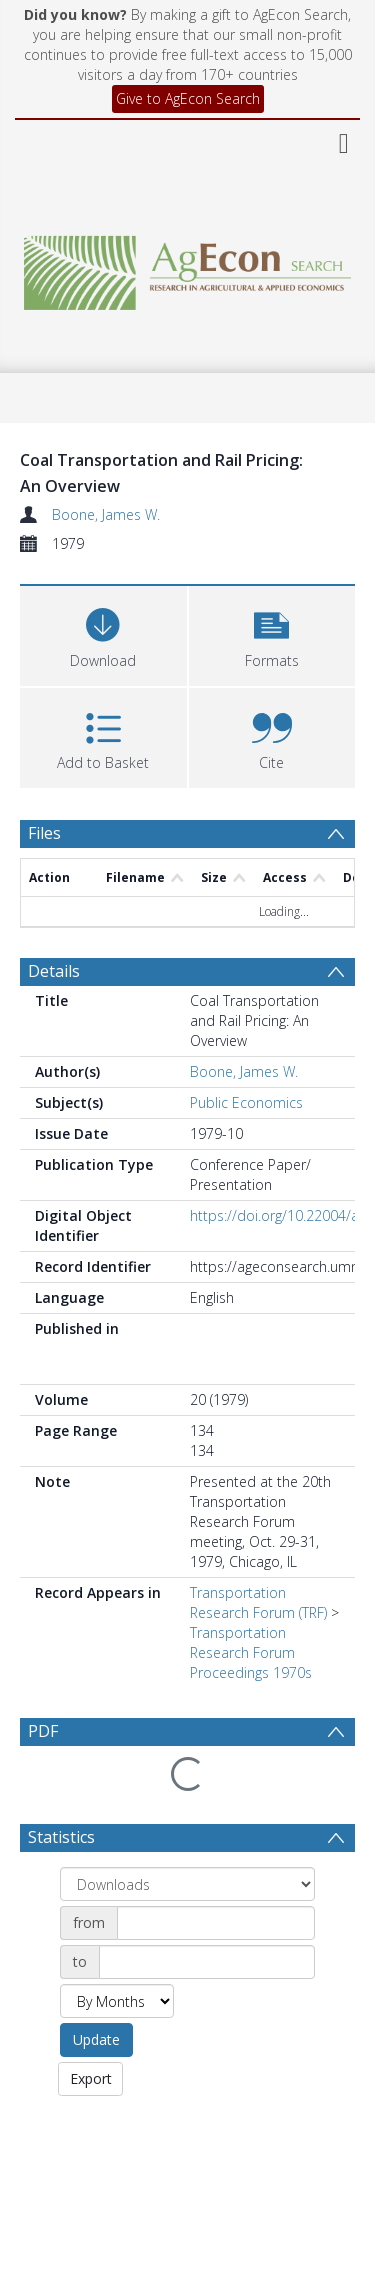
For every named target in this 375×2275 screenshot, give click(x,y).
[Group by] (187, 1836)
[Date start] (216, 1875)
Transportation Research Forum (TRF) (258, 1602)
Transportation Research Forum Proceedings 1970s (251, 1652)
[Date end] (207, 1914)
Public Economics (246, 1102)
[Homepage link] (188, 267)
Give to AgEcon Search (188, 98)
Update (96, 1991)
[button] (272, 633)
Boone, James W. (106, 514)
